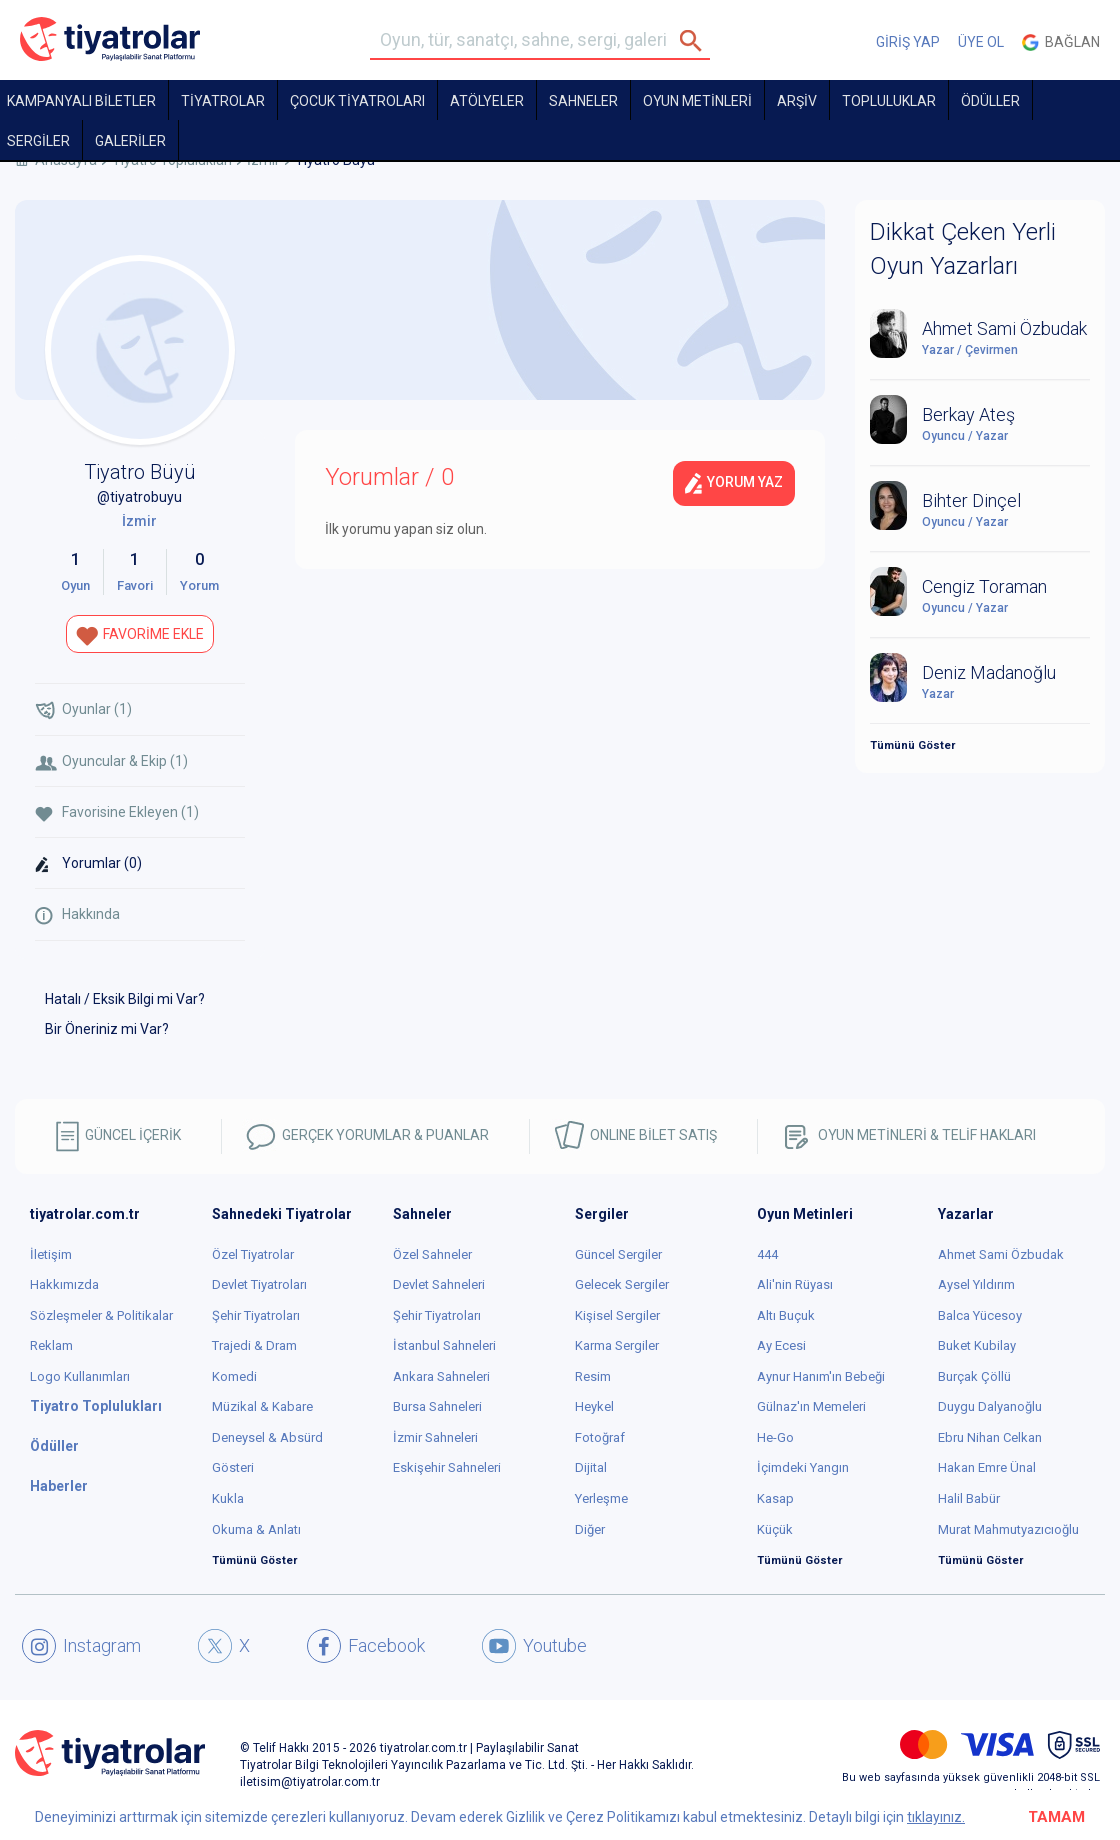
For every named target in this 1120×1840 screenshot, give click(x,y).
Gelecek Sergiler (622, 1284)
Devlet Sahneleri (439, 1284)
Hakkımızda (64, 1284)
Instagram (81, 1646)
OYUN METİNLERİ (697, 101)
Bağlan (1061, 42)
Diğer (590, 1529)
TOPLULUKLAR (889, 101)
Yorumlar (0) (88, 864)
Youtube (534, 1646)
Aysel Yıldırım (976, 1284)
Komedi (234, 1376)
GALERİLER (130, 141)
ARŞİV (797, 101)
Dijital (591, 1467)
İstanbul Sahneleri (444, 1345)
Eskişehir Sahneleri (447, 1467)
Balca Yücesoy (980, 1315)
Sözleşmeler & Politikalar (101, 1315)
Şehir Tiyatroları (256, 1315)
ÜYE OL (981, 42)
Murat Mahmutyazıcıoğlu (1008, 1529)
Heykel (594, 1406)
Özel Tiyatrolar (253, 1254)
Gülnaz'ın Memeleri (811, 1406)
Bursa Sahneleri (437, 1406)
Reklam (51, 1345)
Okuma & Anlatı (256, 1529)
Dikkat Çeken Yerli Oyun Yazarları (963, 249)
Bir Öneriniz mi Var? (107, 1029)
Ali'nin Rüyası (795, 1284)
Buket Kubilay (977, 1345)
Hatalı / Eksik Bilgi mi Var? (125, 999)
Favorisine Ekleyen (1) (117, 812)
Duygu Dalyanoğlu (990, 1406)
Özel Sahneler (432, 1254)
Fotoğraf (600, 1437)
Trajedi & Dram (254, 1345)
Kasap (775, 1498)
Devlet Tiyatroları (259, 1284)
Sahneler (583, 101)
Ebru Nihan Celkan (990, 1437)
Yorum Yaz (734, 483)
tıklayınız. (936, 1817)
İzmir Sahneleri (435, 1437)
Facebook (366, 1646)
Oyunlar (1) (83, 710)
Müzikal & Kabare (262, 1406)
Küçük (775, 1529)
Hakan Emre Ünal (987, 1467)
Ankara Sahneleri (441, 1376)
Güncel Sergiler (618, 1254)
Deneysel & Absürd (267, 1437)
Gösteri (233, 1467)
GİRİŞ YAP (908, 42)
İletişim (51, 1254)
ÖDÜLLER (990, 101)
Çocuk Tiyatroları (357, 101)
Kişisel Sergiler (617, 1315)
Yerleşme (601, 1498)
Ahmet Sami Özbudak (1001, 1254)
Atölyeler (487, 101)
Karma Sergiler (617, 1345)
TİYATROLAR (223, 101)
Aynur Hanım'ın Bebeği (821, 1376)
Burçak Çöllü (974, 1376)
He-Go (775, 1437)
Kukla (228, 1498)
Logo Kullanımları (80, 1376)
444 (767, 1254)
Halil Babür (969, 1498)
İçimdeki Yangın (803, 1467)
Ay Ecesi (781, 1345)
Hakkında (77, 915)
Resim (593, 1376)
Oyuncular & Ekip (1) (111, 761)
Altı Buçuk (786, 1315)
